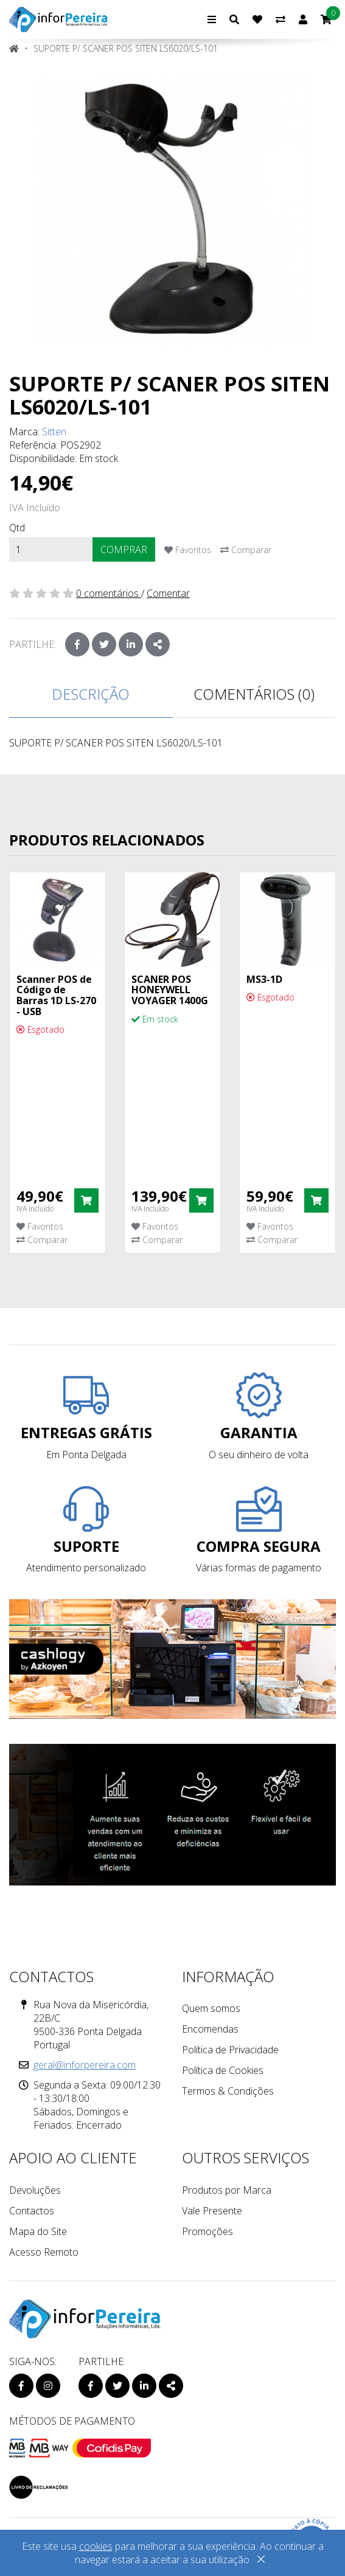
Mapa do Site (38, 2231)
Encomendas (210, 2029)
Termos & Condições (228, 2091)
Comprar (123, 549)
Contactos (31, 2210)
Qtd (17, 527)
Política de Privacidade (230, 2049)
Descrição (91, 694)
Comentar (168, 593)
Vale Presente (212, 2210)
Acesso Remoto (43, 2252)
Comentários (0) (254, 694)
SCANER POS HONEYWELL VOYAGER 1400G (169, 990)
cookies (96, 2546)
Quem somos (211, 2008)
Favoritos (187, 550)
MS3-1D (264, 979)
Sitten (54, 431)
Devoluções (35, 2190)
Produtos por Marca (226, 2190)
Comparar (245, 550)
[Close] (261, 2561)
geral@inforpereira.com (84, 2064)
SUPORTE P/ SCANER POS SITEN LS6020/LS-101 (125, 48)
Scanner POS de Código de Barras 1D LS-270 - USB (56, 995)
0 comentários (108, 593)
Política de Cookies (222, 2070)
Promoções (207, 2231)
